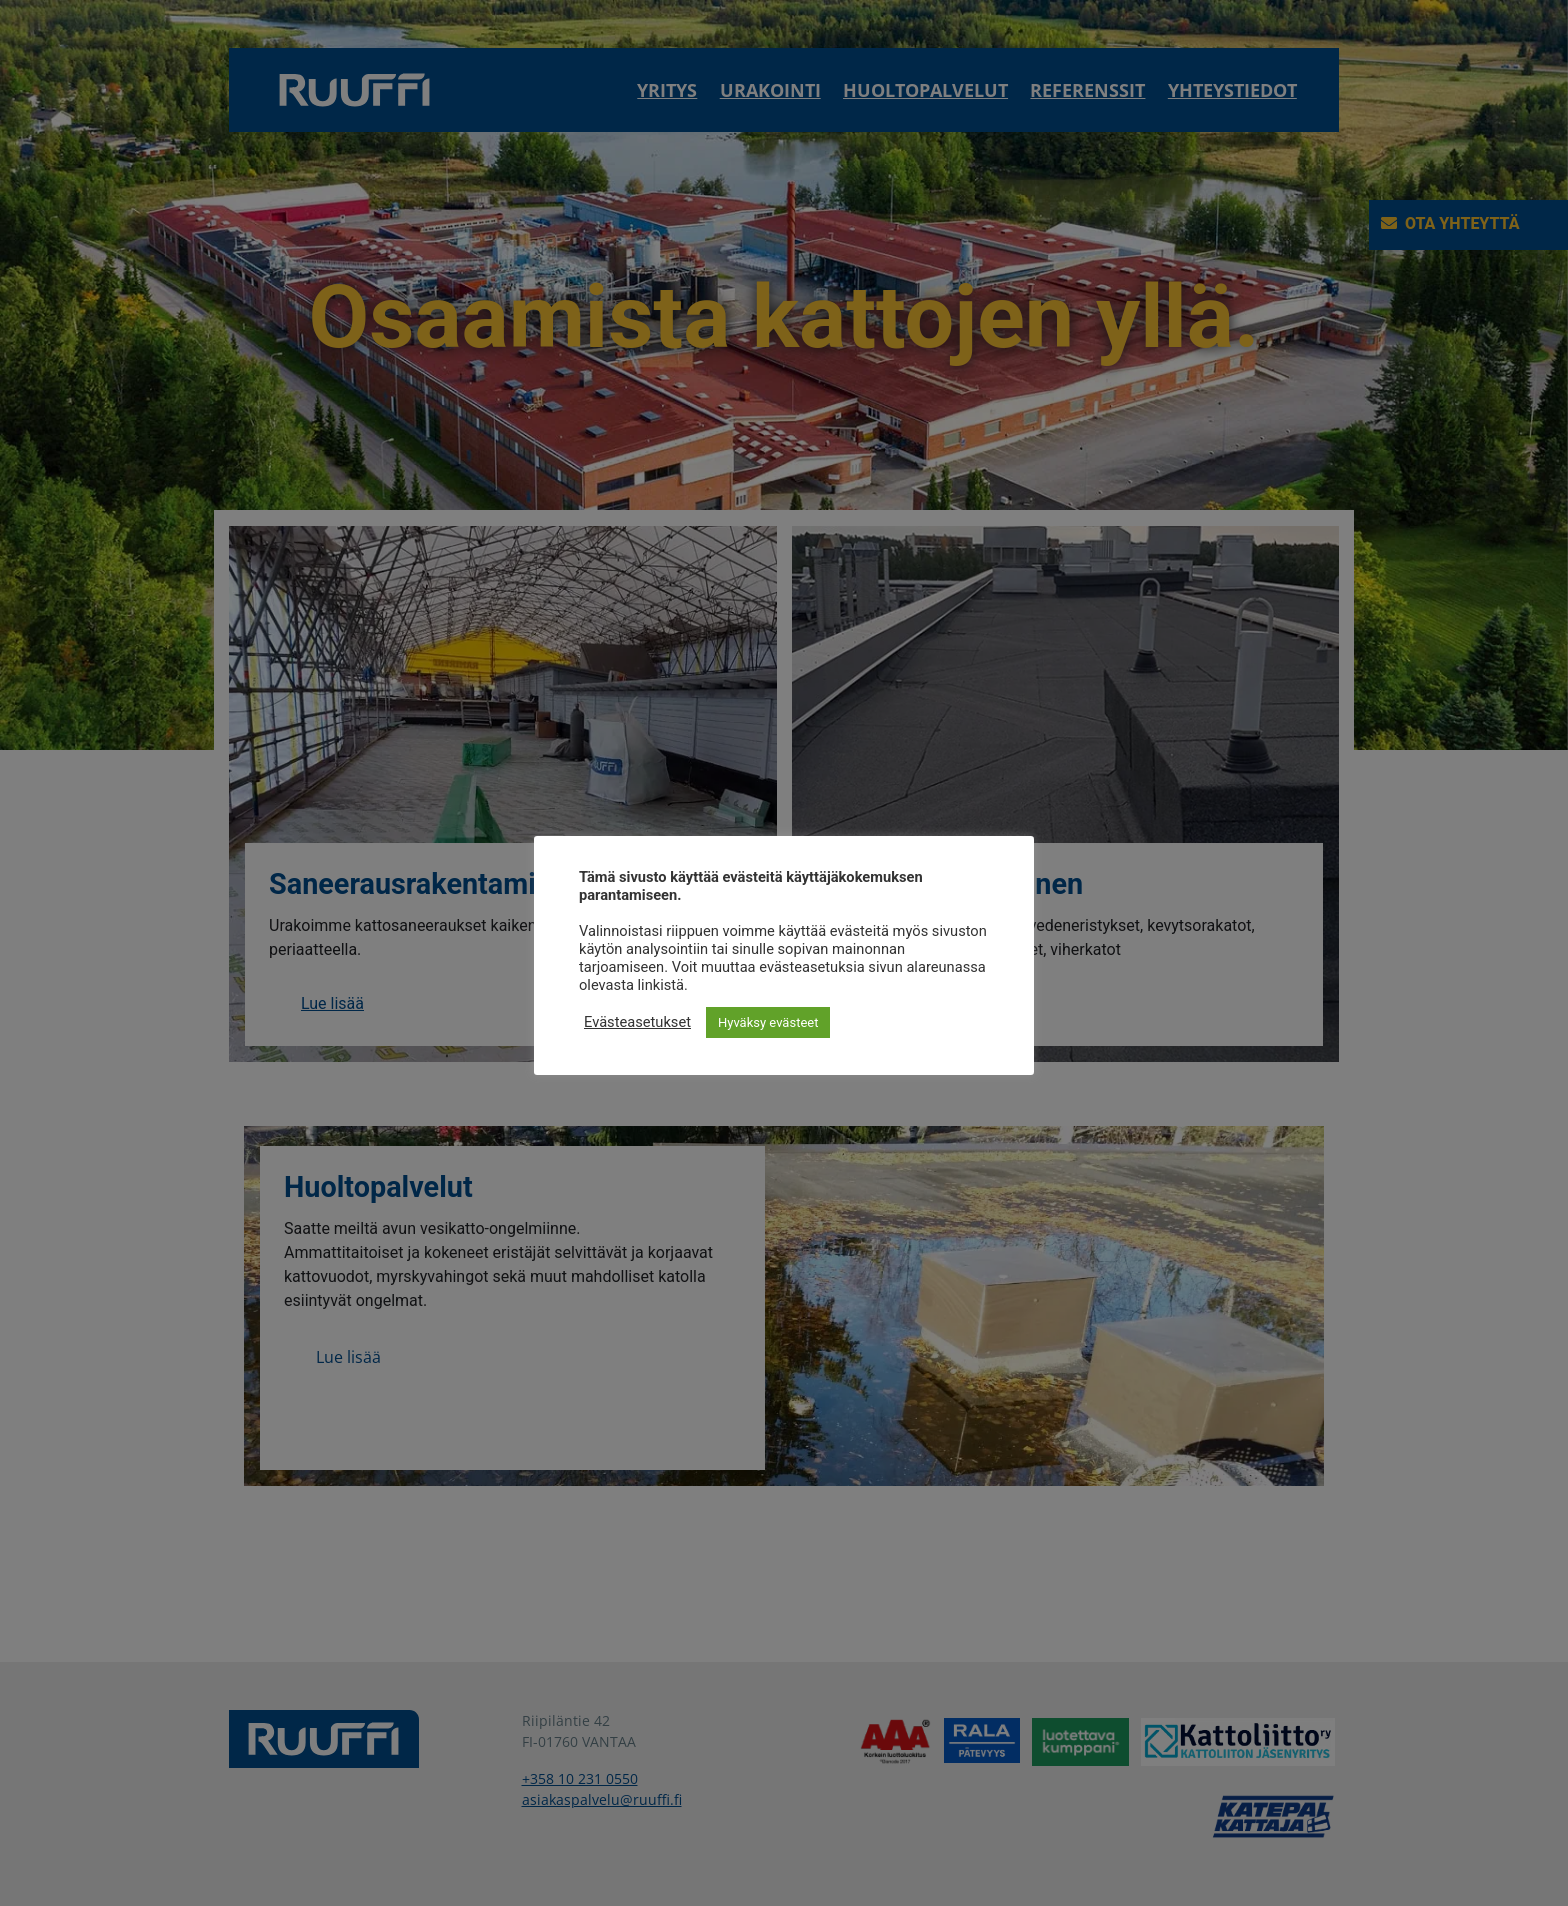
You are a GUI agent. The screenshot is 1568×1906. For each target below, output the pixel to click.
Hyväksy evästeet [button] (768, 1022)
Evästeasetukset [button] (637, 1022)
